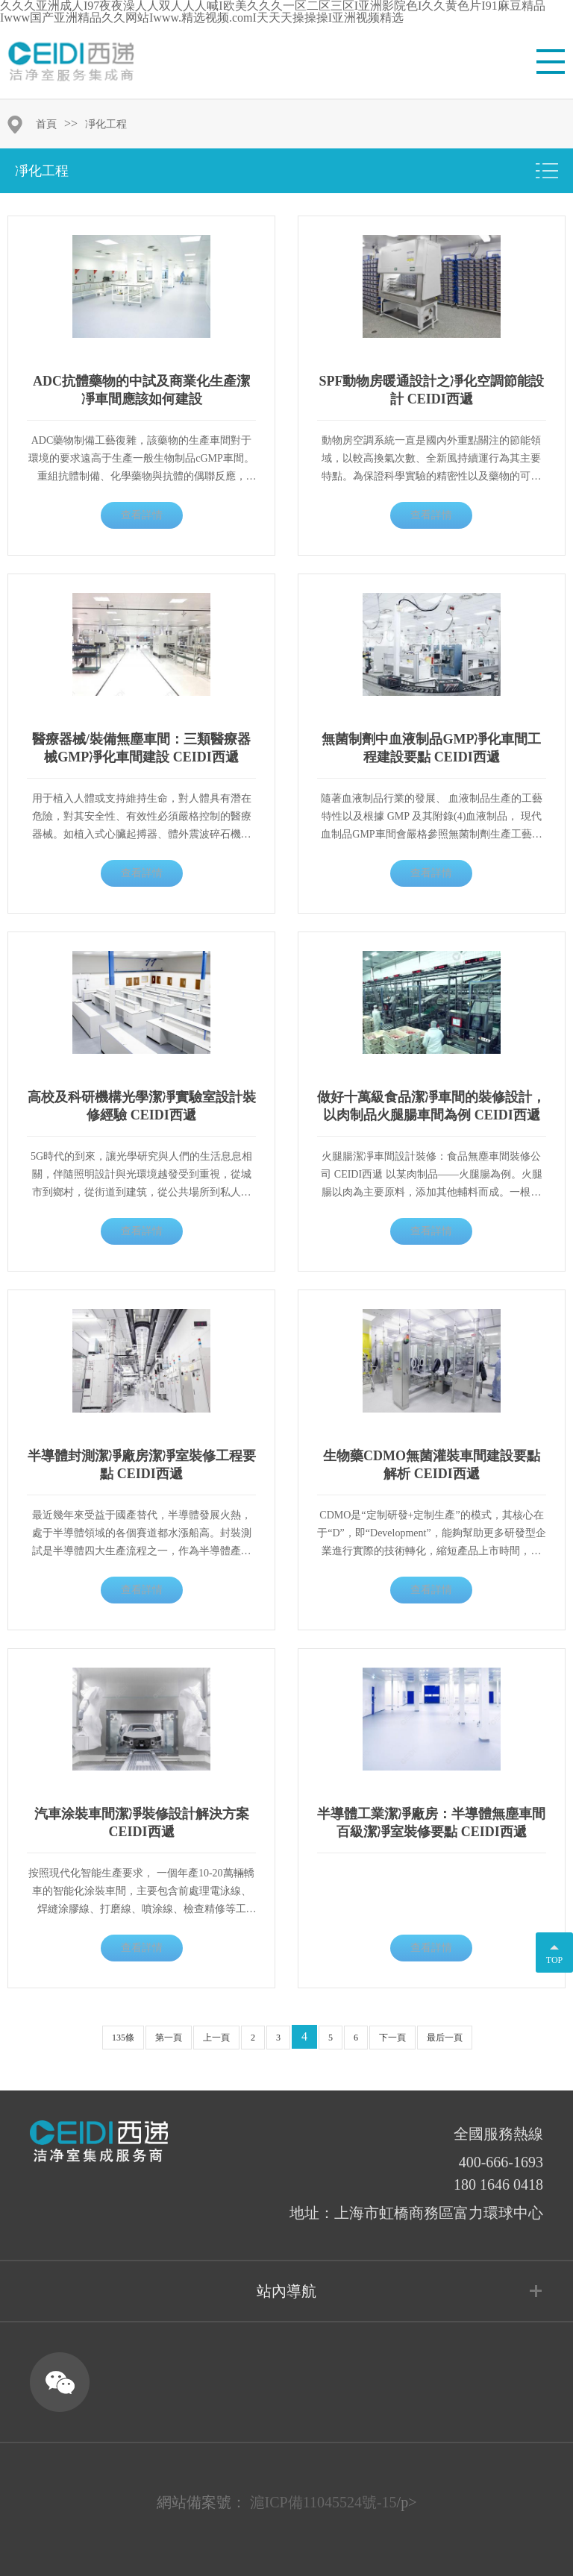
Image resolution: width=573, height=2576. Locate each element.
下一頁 (392, 2037)
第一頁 (168, 2037)
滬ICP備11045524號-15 (323, 2502)
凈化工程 (106, 124)
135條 (123, 2037)
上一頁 (216, 2037)
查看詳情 (142, 515)
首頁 (46, 124)
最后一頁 (445, 2037)
